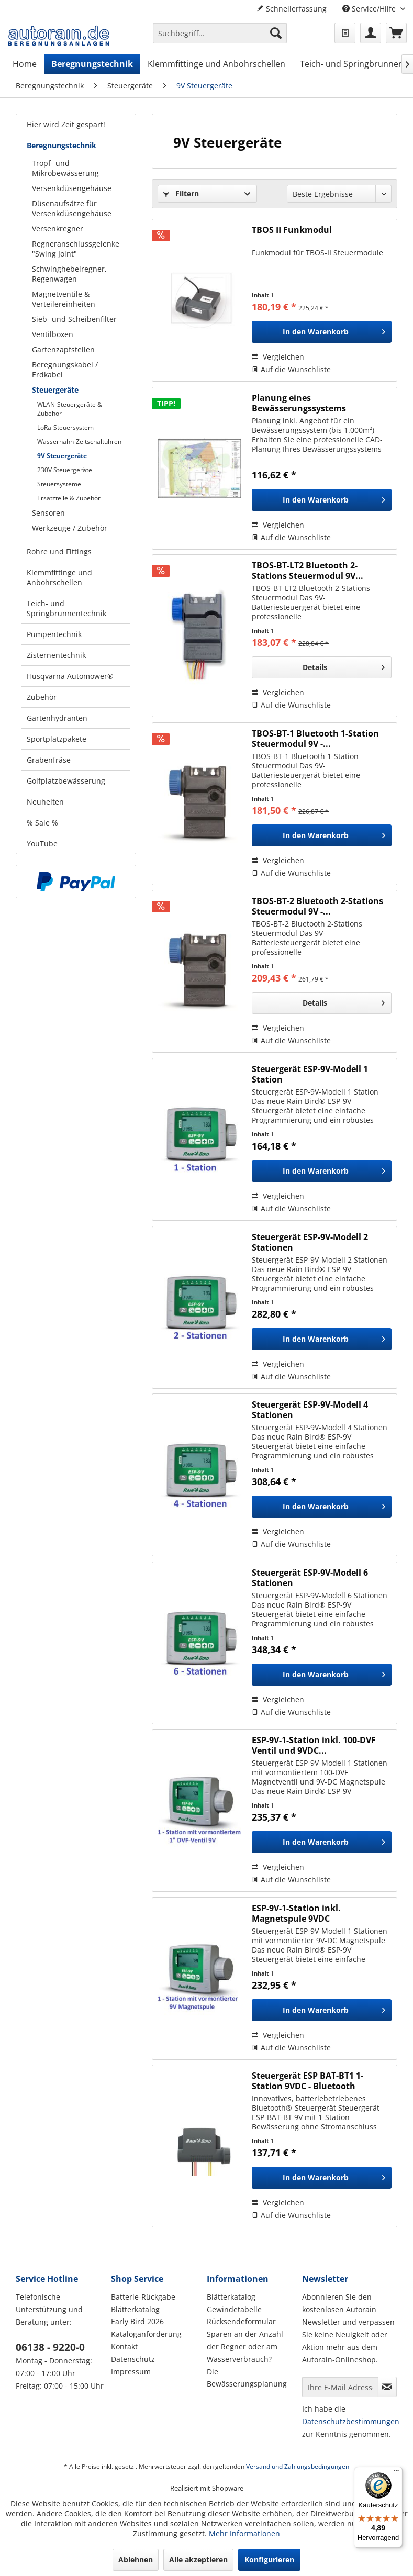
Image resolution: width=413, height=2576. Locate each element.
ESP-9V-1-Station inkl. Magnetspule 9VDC (296, 1913)
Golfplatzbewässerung (66, 781)
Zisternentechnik (56, 655)
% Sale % (42, 823)
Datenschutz (133, 2359)
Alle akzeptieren (198, 2559)
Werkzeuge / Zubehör (69, 528)
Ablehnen (135, 2559)
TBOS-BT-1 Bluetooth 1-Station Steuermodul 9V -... (315, 738)
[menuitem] (220, 38)
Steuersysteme (59, 483)
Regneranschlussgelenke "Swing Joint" (75, 249)
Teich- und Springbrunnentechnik (66, 608)
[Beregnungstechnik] (92, 64)
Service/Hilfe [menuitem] (370, 9)
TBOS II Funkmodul (292, 230)
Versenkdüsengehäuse (71, 188)
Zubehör (42, 697)
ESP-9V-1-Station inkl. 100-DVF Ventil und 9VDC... (314, 1745)
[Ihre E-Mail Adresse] (340, 2387)
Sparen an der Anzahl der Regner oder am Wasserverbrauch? (245, 2346)
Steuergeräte (55, 390)
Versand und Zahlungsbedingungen (297, 2466)
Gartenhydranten (57, 718)
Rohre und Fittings (59, 551)
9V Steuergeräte (62, 455)
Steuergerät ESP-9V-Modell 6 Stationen (310, 1577)
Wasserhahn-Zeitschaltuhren (79, 441)
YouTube (42, 844)
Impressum (131, 2372)
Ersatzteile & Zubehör (69, 498)
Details (344, 665)
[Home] (24, 64)
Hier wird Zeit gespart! (66, 124)
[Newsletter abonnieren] (387, 2387)
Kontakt (124, 2346)
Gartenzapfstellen (63, 349)
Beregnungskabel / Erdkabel (65, 370)
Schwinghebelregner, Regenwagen (69, 274)
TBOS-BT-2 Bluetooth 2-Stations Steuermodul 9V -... (317, 906)
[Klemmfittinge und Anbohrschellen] (216, 64)
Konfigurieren (269, 2559)
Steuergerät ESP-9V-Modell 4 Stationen (310, 1409)
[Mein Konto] (370, 33)
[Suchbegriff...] (220, 33)
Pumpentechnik (54, 634)
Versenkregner (57, 228)
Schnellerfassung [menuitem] (291, 9)
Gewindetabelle (234, 2309)
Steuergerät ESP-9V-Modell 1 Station (310, 1074)
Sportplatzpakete (56, 739)
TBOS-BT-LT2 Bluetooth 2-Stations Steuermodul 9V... (307, 570)
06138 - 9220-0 (50, 2347)
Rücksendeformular (241, 2321)
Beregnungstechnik (61, 145)
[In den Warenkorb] (322, 332)
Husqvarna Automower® (70, 676)
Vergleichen (278, 357)
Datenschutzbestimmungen (350, 2421)
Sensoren (48, 513)
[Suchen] (276, 33)
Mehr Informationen (244, 2533)
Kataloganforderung (146, 2334)
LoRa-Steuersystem (65, 427)
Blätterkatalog (135, 2309)
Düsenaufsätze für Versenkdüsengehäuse (71, 208)
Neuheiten (45, 802)
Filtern (181, 193)
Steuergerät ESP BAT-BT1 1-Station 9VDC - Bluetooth (307, 2080)
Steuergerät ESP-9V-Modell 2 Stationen (310, 1242)
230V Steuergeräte (64, 469)
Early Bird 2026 (137, 2321)
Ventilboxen (52, 334)
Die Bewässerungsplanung (247, 2378)
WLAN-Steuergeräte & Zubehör (69, 409)
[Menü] (396, 2473)
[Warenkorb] (396, 33)
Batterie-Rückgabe (143, 2297)
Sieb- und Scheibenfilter (74, 319)
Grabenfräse (49, 760)
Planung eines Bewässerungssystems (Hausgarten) (299, 403)
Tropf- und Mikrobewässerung (65, 168)
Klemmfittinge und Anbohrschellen (59, 577)
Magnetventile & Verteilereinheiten (63, 299)
